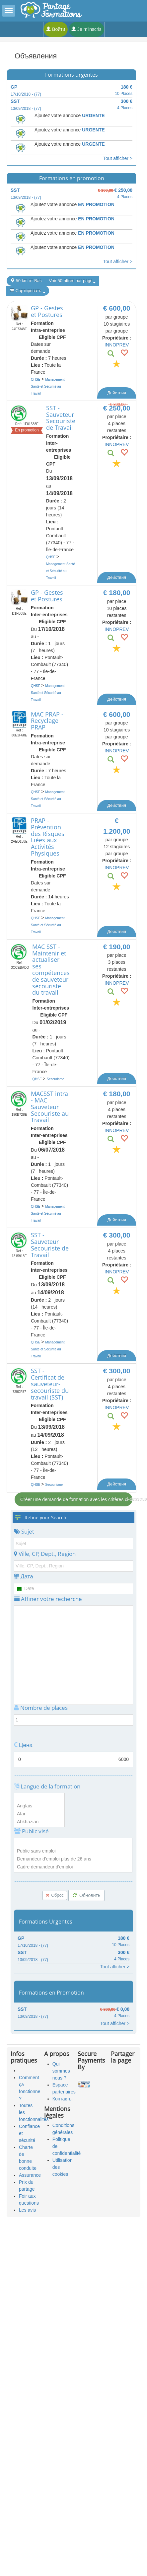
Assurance (30, 2175)
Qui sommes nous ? (61, 2071)
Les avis (27, 2210)
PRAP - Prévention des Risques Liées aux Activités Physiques (47, 836)
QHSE (36, 379)
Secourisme (55, 1079)
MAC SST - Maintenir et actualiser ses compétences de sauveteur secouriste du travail (51, 970)
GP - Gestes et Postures (47, 311)
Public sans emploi (73, 1851)
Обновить (86, 1895)
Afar (39, 1814)
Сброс (55, 1895)
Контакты (62, 2098)
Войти (55, 29)
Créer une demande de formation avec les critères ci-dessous (76, 1499)
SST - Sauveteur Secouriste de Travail (60, 417)
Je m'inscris (86, 29)
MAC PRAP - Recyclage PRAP (47, 720)
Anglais (39, 1806)
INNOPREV (117, 344)
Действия (116, 392)
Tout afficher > (117, 158)
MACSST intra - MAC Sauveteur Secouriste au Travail (50, 1107)
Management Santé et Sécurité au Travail (48, 386)
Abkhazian (39, 1822)
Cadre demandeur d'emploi (73, 1867)
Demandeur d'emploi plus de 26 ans (73, 1859)
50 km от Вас (26, 280)
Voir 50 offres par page (72, 280)
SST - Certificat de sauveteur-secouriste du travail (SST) (50, 1384)
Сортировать (27, 290)
